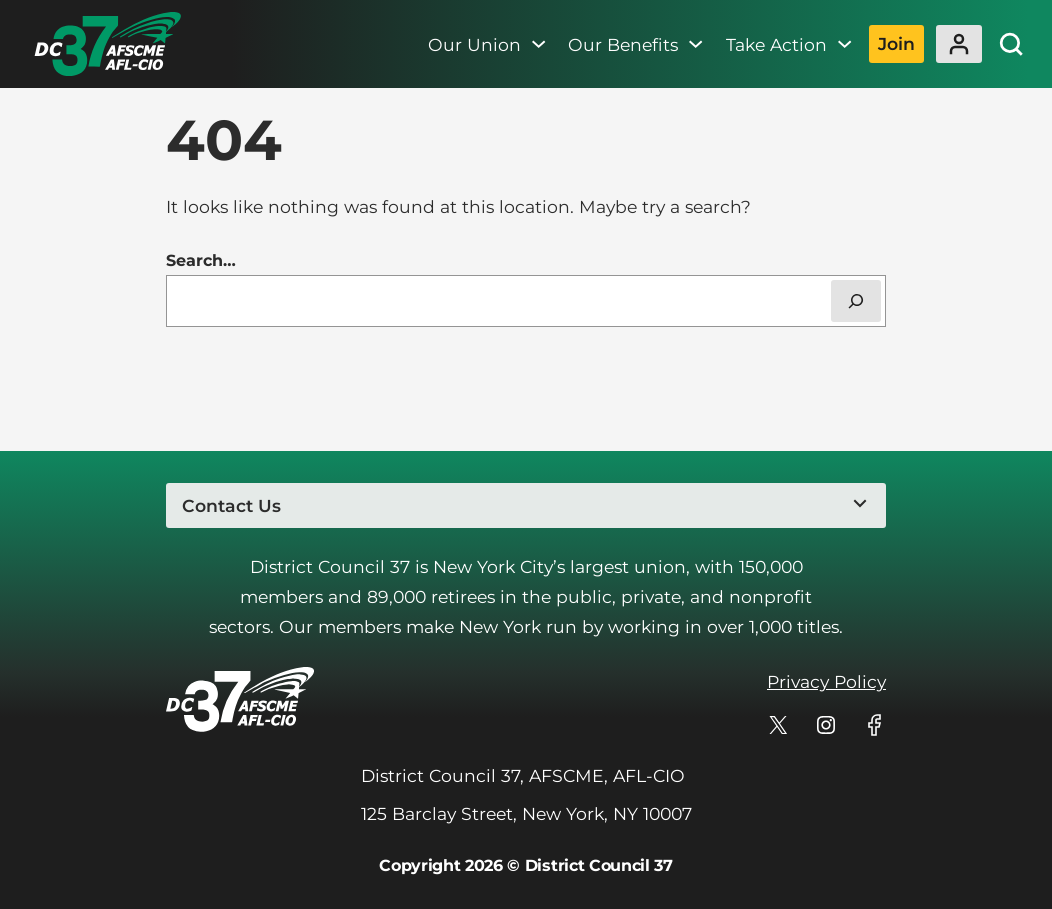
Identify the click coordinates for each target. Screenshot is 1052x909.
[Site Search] (1011, 44)
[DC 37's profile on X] (778, 725)
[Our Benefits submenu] (695, 44)
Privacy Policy (826, 681)
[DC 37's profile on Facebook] (874, 725)
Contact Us (231, 505)
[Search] (856, 301)
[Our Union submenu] (538, 44)
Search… (201, 260)
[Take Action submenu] (844, 44)
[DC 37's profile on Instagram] (826, 725)
